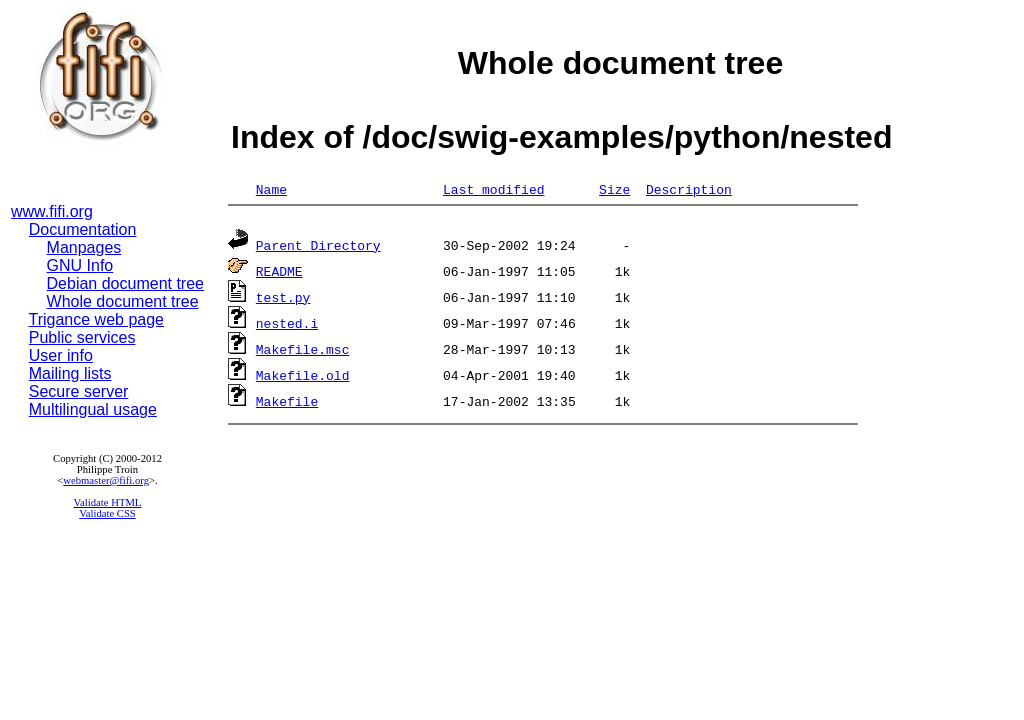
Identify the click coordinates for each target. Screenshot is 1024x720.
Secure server (79, 391)
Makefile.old (303, 378)
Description (689, 189)
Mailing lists (70, 373)
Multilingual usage (93, 409)
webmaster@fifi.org (106, 480)
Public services (82, 337)
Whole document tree (123, 301)
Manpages (84, 247)
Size (614, 189)
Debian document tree (125, 283)
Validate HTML (108, 502)
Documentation (83, 229)
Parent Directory (318, 248)
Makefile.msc (303, 352)
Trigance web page (97, 319)
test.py (283, 300)
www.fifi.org (52, 211)
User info (61, 355)
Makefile (287, 404)
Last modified (493, 189)
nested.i (287, 326)
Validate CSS (107, 513)
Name (271, 189)
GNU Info (80, 265)
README (279, 274)
